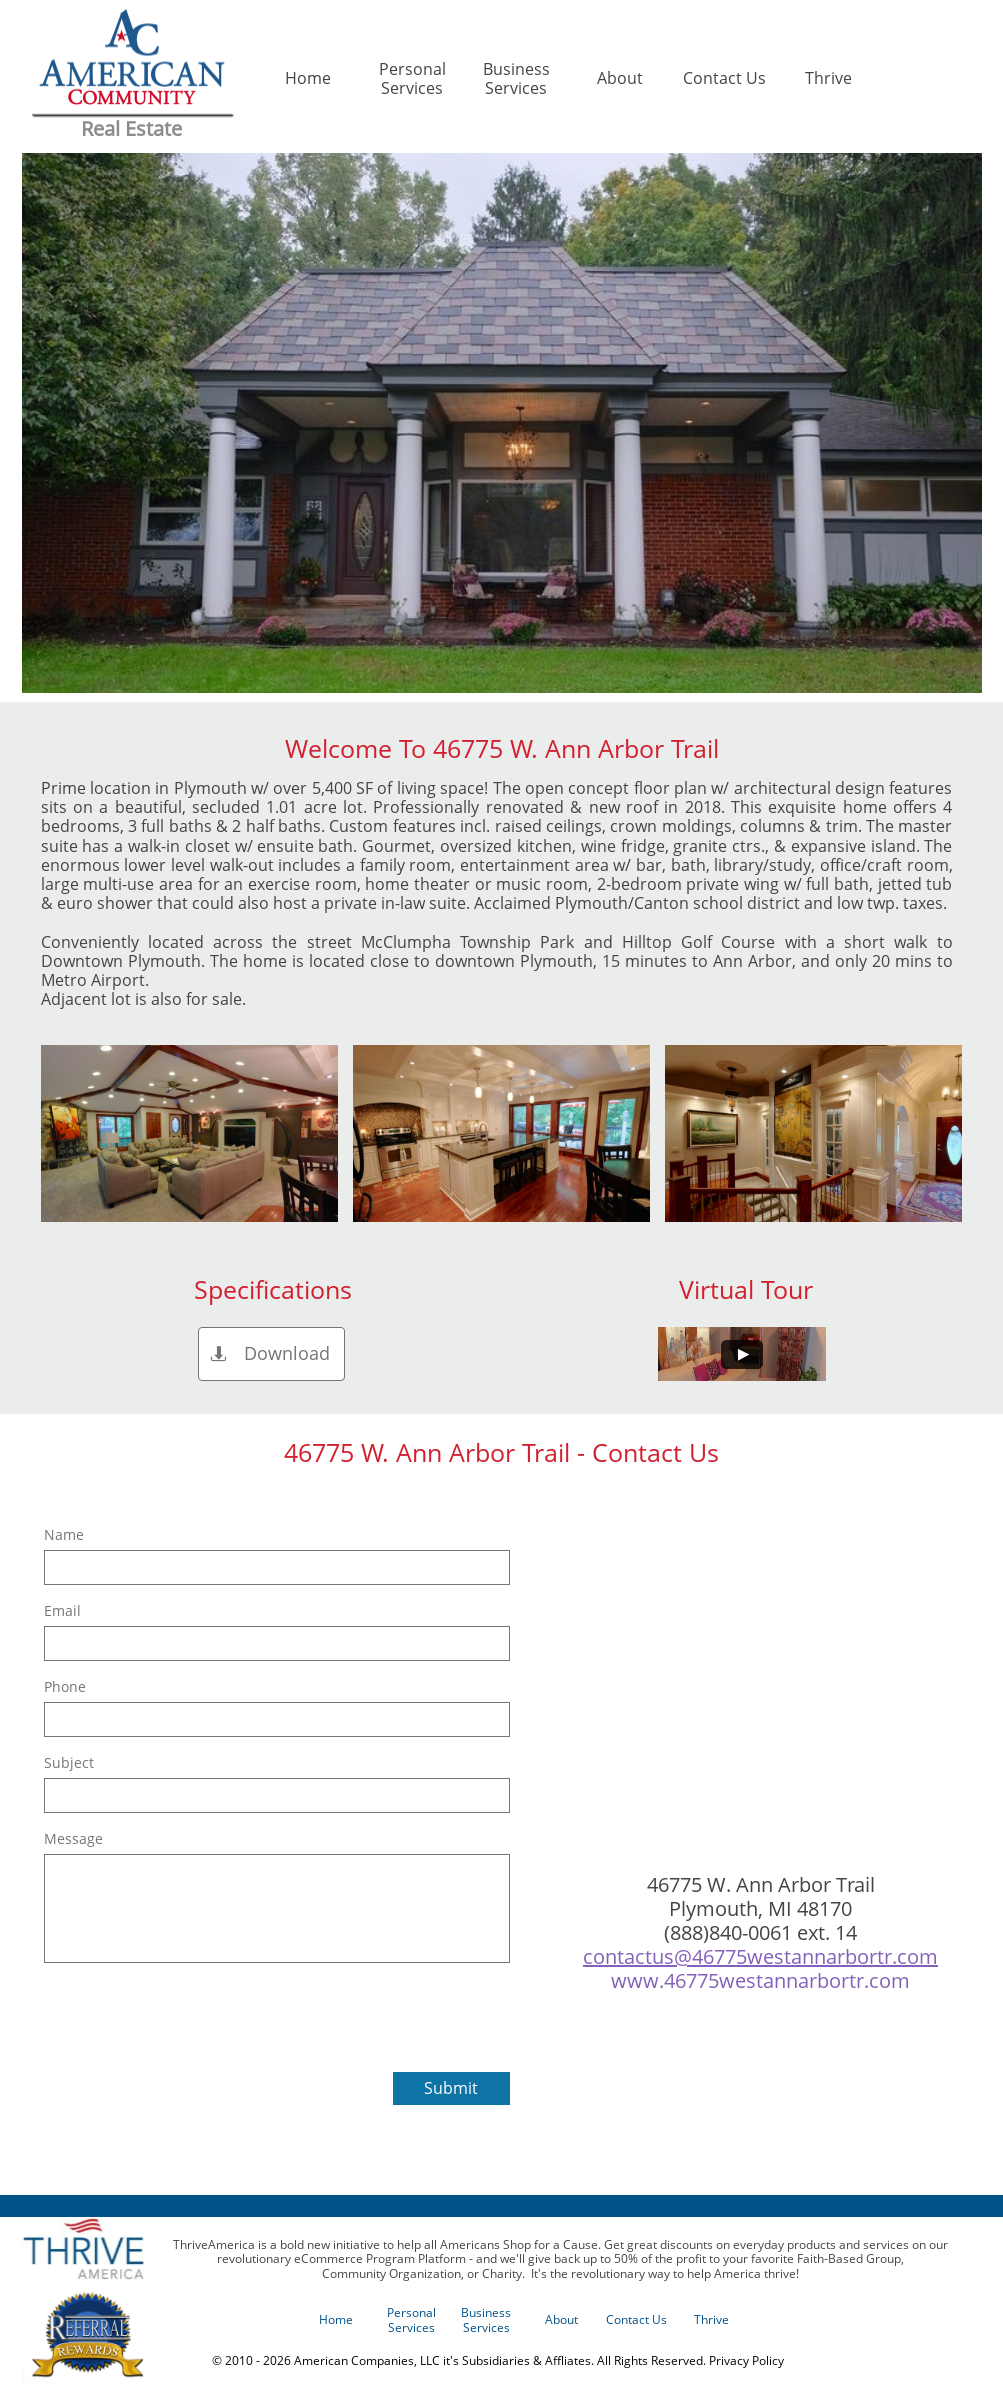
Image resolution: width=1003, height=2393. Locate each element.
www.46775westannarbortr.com (760, 1980)
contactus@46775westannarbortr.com (760, 1956)
